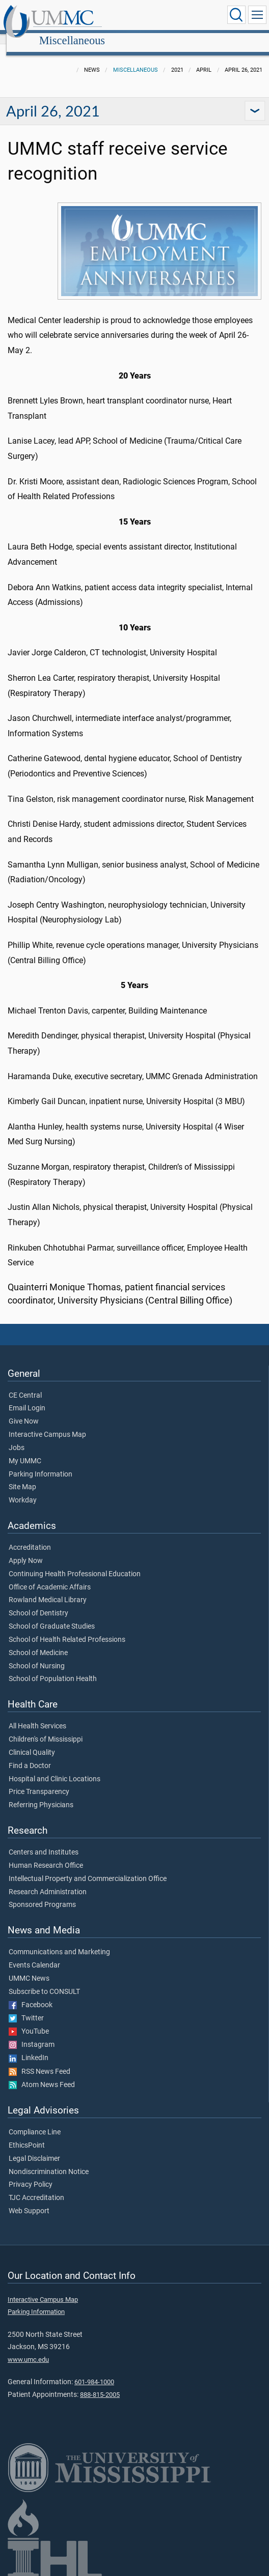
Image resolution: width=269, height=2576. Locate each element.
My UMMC (25, 1450)
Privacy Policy (30, 2173)
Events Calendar (34, 1954)
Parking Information (40, 1463)
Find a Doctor (30, 1755)
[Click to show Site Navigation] (257, 15)
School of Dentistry (38, 1602)
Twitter (26, 2007)
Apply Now (26, 1550)
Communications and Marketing (59, 1941)
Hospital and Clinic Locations (54, 1768)
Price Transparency (39, 1781)
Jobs (16, 1437)
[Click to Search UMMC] (236, 15)
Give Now (24, 1410)
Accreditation (30, 1536)
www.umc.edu (28, 2348)
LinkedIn (28, 2047)
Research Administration (48, 1881)
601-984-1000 (94, 2371)
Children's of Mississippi (46, 1728)
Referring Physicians (41, 1794)
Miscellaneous (168, 16)
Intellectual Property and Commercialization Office (88, 1868)
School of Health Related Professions (67, 1629)
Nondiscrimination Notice (49, 2161)
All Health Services (37, 1715)
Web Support (29, 2200)
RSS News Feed (39, 2061)
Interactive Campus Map (47, 1424)
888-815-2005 (100, 2383)
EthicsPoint (27, 2134)
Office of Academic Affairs (50, 1576)
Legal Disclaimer (34, 2148)
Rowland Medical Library (48, 1589)
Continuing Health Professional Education (75, 1563)
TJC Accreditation (36, 2187)
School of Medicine (38, 1642)
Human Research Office (46, 1854)
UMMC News (29, 1967)
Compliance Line (35, 2121)
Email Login (27, 1397)
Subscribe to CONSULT (44, 1981)
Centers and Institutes (43, 1841)
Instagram (32, 2034)
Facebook (30, 1994)
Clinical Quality (32, 1742)
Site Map (22, 1476)
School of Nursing (37, 1655)
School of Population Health (53, 1668)
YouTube (29, 2020)
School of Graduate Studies (52, 1615)
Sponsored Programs (42, 1894)
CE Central (25, 1384)
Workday (23, 1489)
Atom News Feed (42, 2074)
